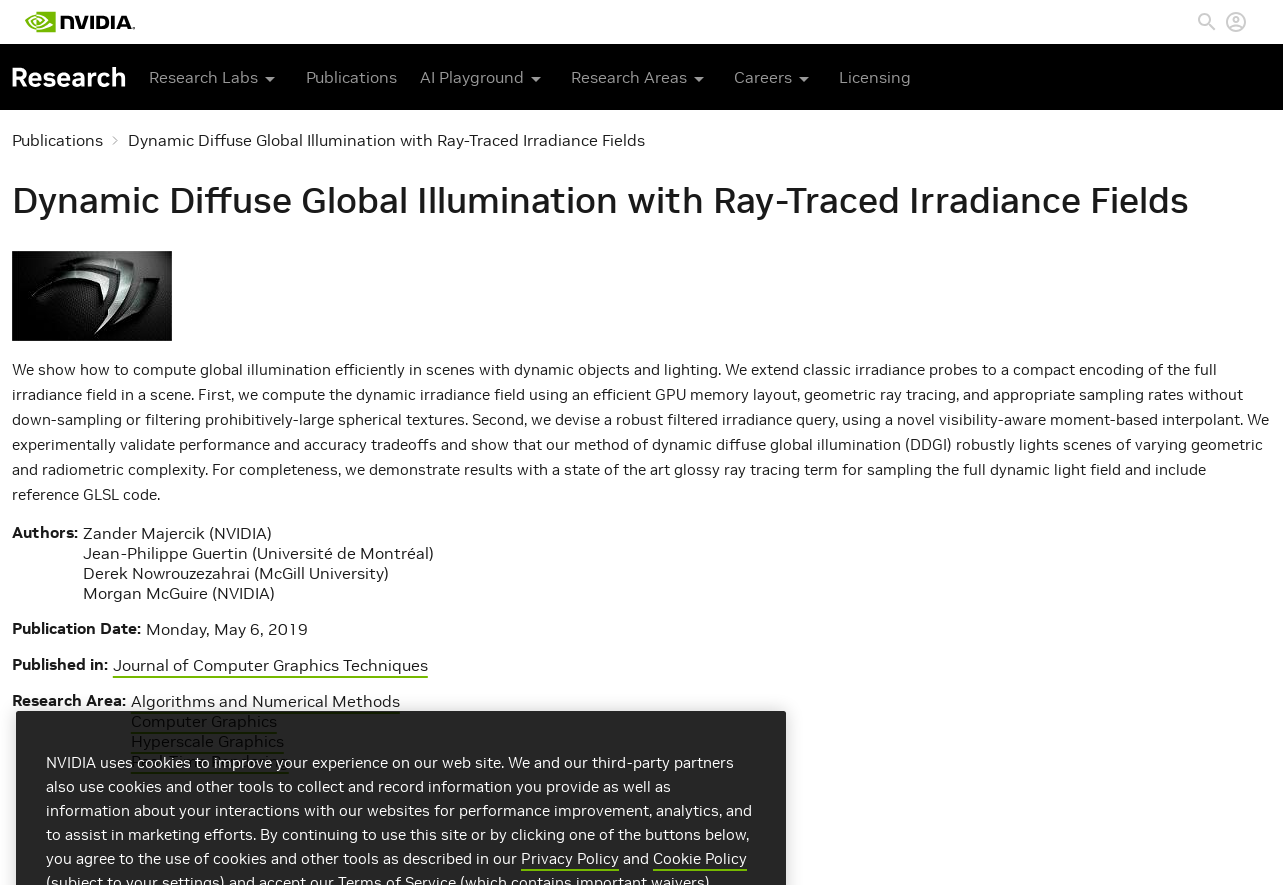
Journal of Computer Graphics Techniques (270, 665)
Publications (351, 77)
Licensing (875, 77)
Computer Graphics (204, 721)
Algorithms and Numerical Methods (265, 701)
